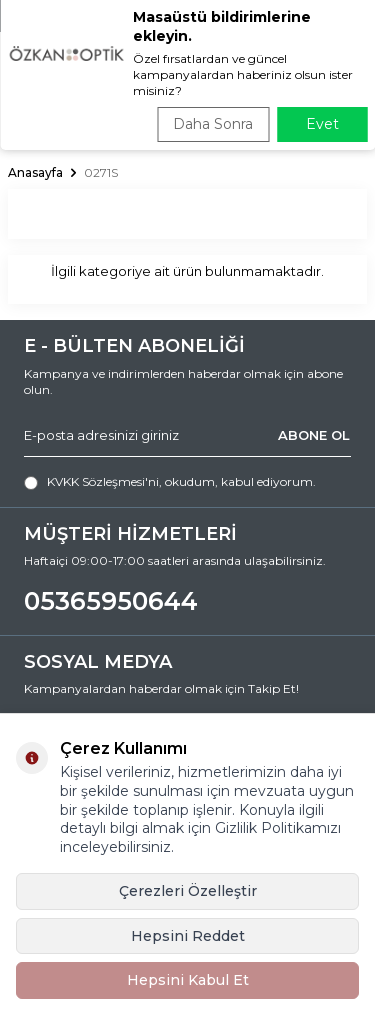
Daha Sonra (213, 124)
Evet (322, 124)
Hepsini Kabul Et (188, 980)
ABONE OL (314, 435)
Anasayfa (35, 172)
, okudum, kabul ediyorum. (170, 482)
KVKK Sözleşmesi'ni (103, 481)
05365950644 (111, 601)
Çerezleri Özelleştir (188, 891)
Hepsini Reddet (188, 936)
